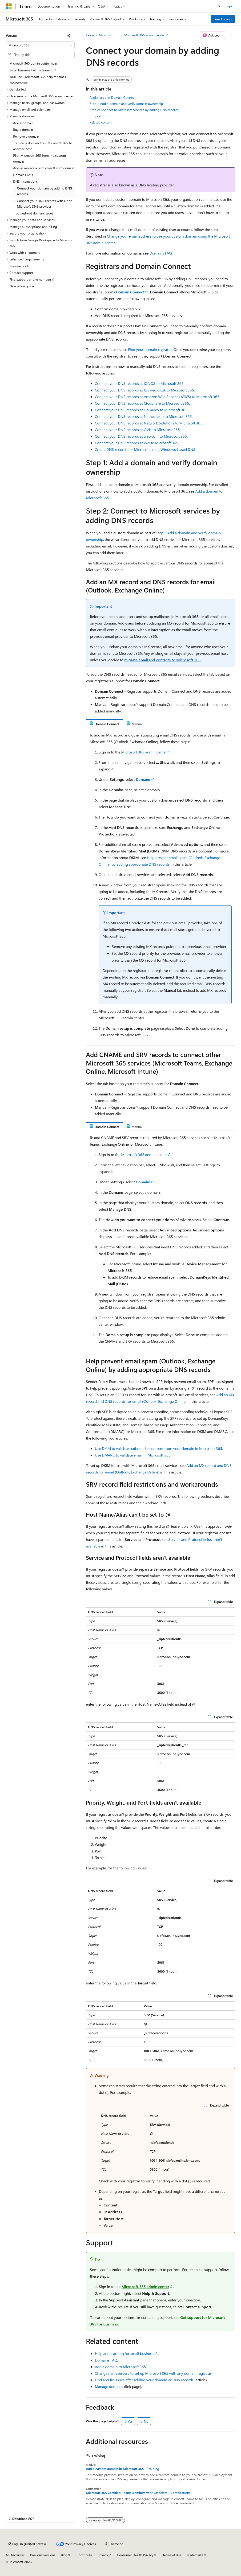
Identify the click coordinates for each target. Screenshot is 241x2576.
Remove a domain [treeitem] (26, 136)
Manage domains (109, 2386)
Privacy (103, 2555)
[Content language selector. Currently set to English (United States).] (27, 2544)
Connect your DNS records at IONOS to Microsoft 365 (139, 383)
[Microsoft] (9, 6)
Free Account (223, 19)
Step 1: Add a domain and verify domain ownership (126, 103)
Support (95, 116)
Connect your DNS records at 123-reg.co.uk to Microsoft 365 (144, 389)
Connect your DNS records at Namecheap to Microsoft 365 (143, 416)
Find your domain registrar (150, 349)
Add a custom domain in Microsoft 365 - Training (122, 2469)
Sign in (230, 6)
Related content (101, 122)
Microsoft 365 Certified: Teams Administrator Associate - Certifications (138, 2493)
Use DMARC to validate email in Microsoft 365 (133, 1455)
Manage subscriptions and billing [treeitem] (33, 226)
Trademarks (195, 2555)
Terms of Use (172, 2555)
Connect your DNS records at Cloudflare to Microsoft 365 (142, 403)
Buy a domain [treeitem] (23, 129)
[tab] (104, 723)
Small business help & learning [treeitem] (31, 70)
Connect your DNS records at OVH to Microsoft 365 (137, 429)
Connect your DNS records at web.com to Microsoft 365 (141, 436)
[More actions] (231, 35)
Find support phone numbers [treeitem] (30, 279)
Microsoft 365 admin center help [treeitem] (33, 63)
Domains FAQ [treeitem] (23, 175)
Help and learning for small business (124, 2353)
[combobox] (40, 45)
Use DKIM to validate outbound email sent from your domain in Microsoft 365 (158, 1448)
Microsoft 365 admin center (144, 35)
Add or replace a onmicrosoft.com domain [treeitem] (43, 168)
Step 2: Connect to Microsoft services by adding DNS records (134, 109)
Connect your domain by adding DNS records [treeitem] (44, 191)
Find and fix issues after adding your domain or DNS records (144, 2379)
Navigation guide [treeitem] (21, 286)
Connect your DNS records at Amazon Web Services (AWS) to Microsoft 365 (157, 396)
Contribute (84, 2555)
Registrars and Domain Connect (113, 97)
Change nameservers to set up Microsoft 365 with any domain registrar (153, 2373)
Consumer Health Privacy (135, 2555)
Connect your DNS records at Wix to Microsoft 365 (136, 442)
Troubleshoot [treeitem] (18, 266)
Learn (90, 35)
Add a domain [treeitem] (23, 123)
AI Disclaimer (15, 2555)
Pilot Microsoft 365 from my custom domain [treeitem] (39, 158)
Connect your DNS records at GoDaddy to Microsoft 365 (141, 409)
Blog (64, 2555)
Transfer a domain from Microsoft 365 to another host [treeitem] (42, 146)
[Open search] (219, 6)
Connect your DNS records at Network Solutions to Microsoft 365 (148, 422)
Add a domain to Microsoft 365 (120, 2366)
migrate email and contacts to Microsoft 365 (162, 659)
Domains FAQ (160, 253)
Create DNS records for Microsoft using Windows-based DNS (145, 449)
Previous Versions (42, 2555)
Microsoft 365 (109, 35)
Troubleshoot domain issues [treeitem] (33, 213)
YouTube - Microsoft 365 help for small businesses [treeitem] (37, 79)
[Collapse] (69, 35)
